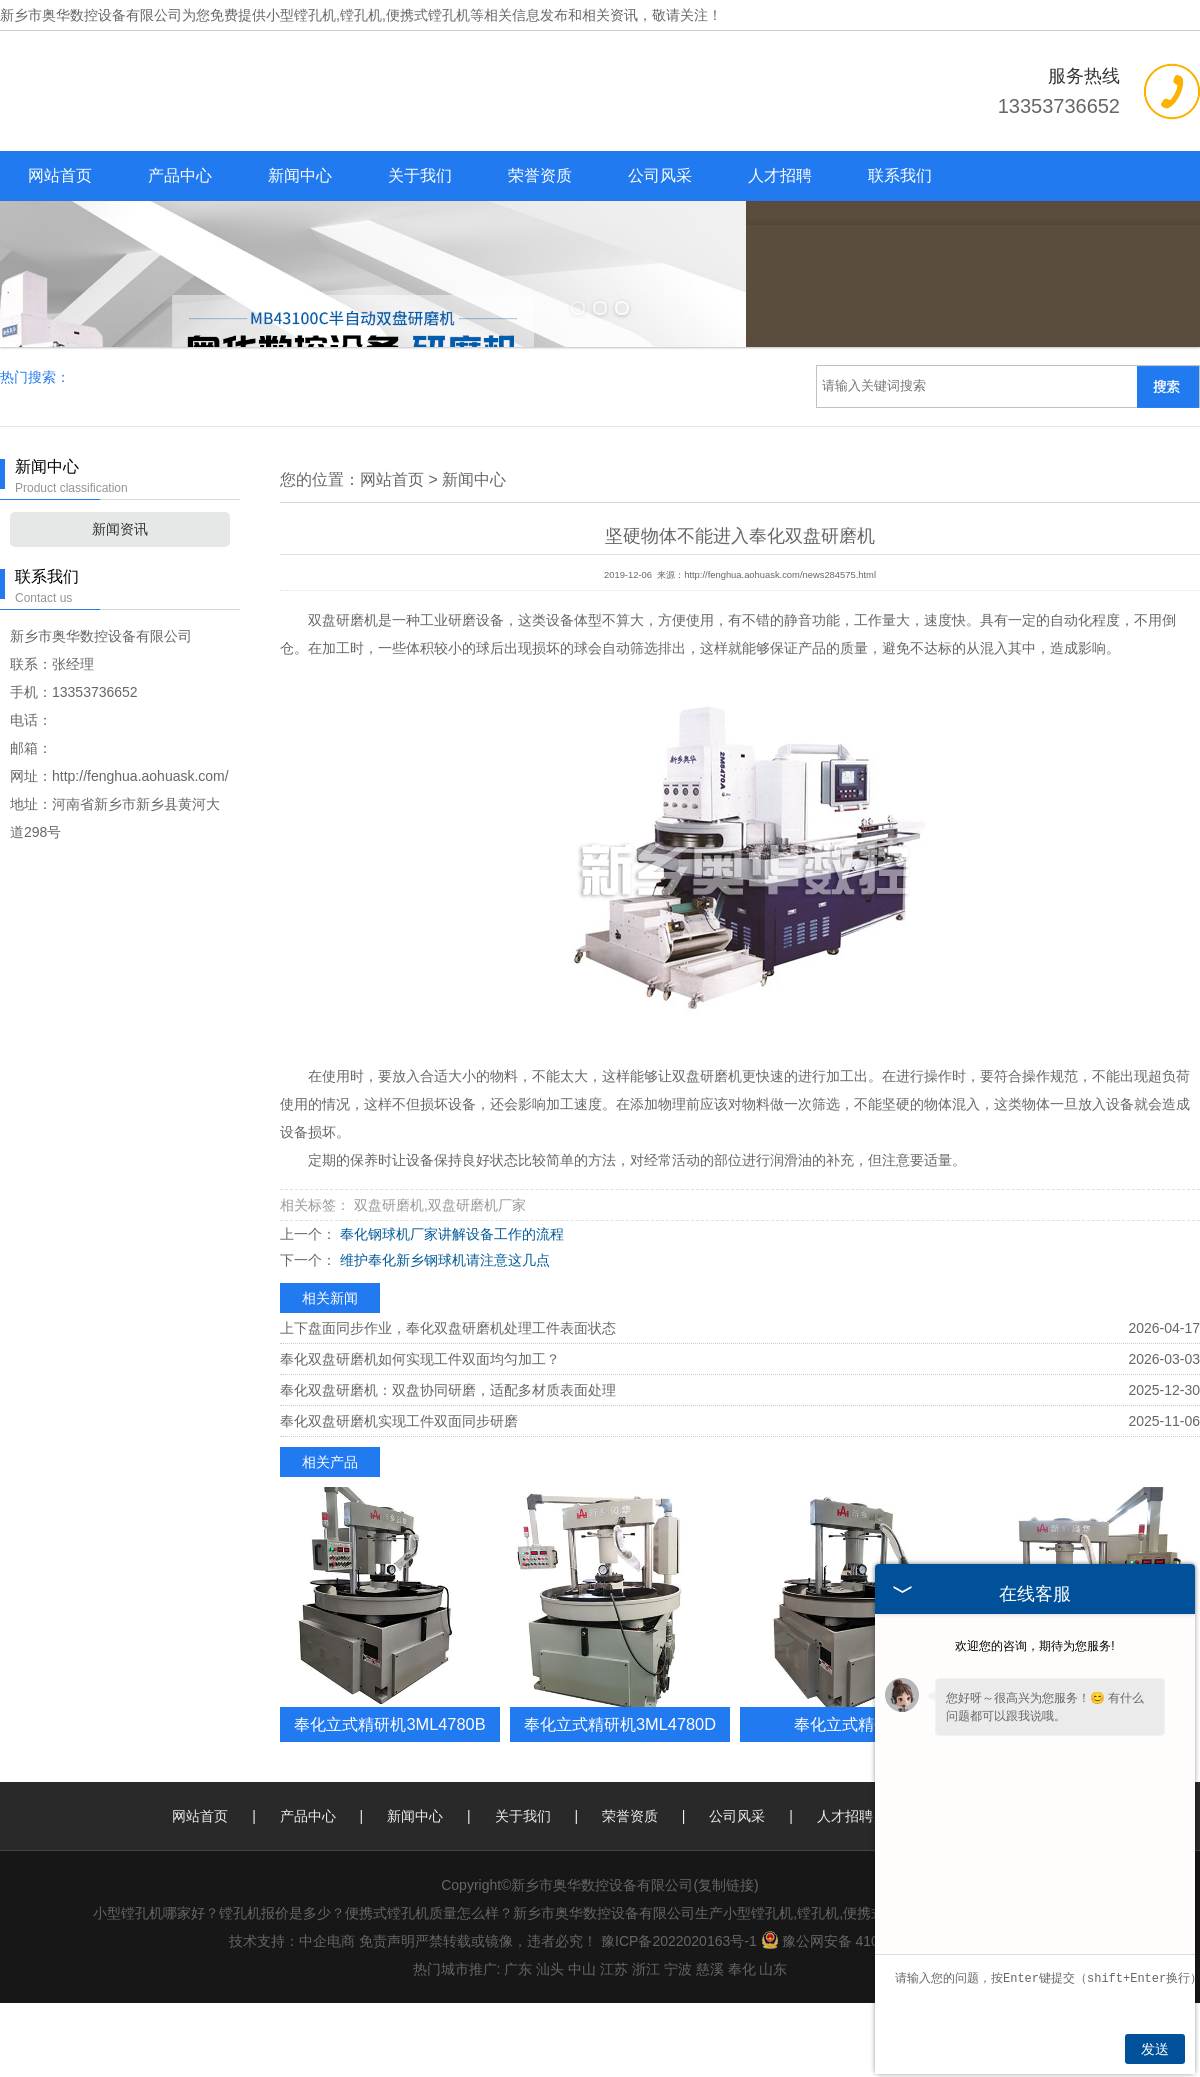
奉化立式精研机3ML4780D (620, 1798)
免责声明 (387, 2015)
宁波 (678, 2043)
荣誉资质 (540, 175)
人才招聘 (780, 175)
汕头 (550, 2043)
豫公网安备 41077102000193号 (870, 2015)
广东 (518, 2043)
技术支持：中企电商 (292, 2015)
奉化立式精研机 (850, 1798)
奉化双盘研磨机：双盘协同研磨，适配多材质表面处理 (448, 1464)
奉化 (742, 2043)
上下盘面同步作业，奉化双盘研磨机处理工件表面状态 (448, 1402)
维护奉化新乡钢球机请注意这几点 (443, 1334)
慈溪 (710, 2043)
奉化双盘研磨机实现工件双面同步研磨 (399, 1495)
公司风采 (660, 175)
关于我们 (420, 175)
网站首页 (60, 175)
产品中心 (180, 175)
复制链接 (726, 1959)
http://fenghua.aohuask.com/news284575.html (780, 649)
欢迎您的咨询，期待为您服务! (1034, 1646)
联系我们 (900, 175)
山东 (773, 2043)
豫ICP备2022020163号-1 (679, 2015)
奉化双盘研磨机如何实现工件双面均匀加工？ (420, 1433)
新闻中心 (300, 175)
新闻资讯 (120, 603)
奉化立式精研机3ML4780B (389, 1798)
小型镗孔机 (301, 15)
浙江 (646, 2043)
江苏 (614, 2043)
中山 (582, 2043)
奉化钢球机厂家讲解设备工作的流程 (450, 1308)
